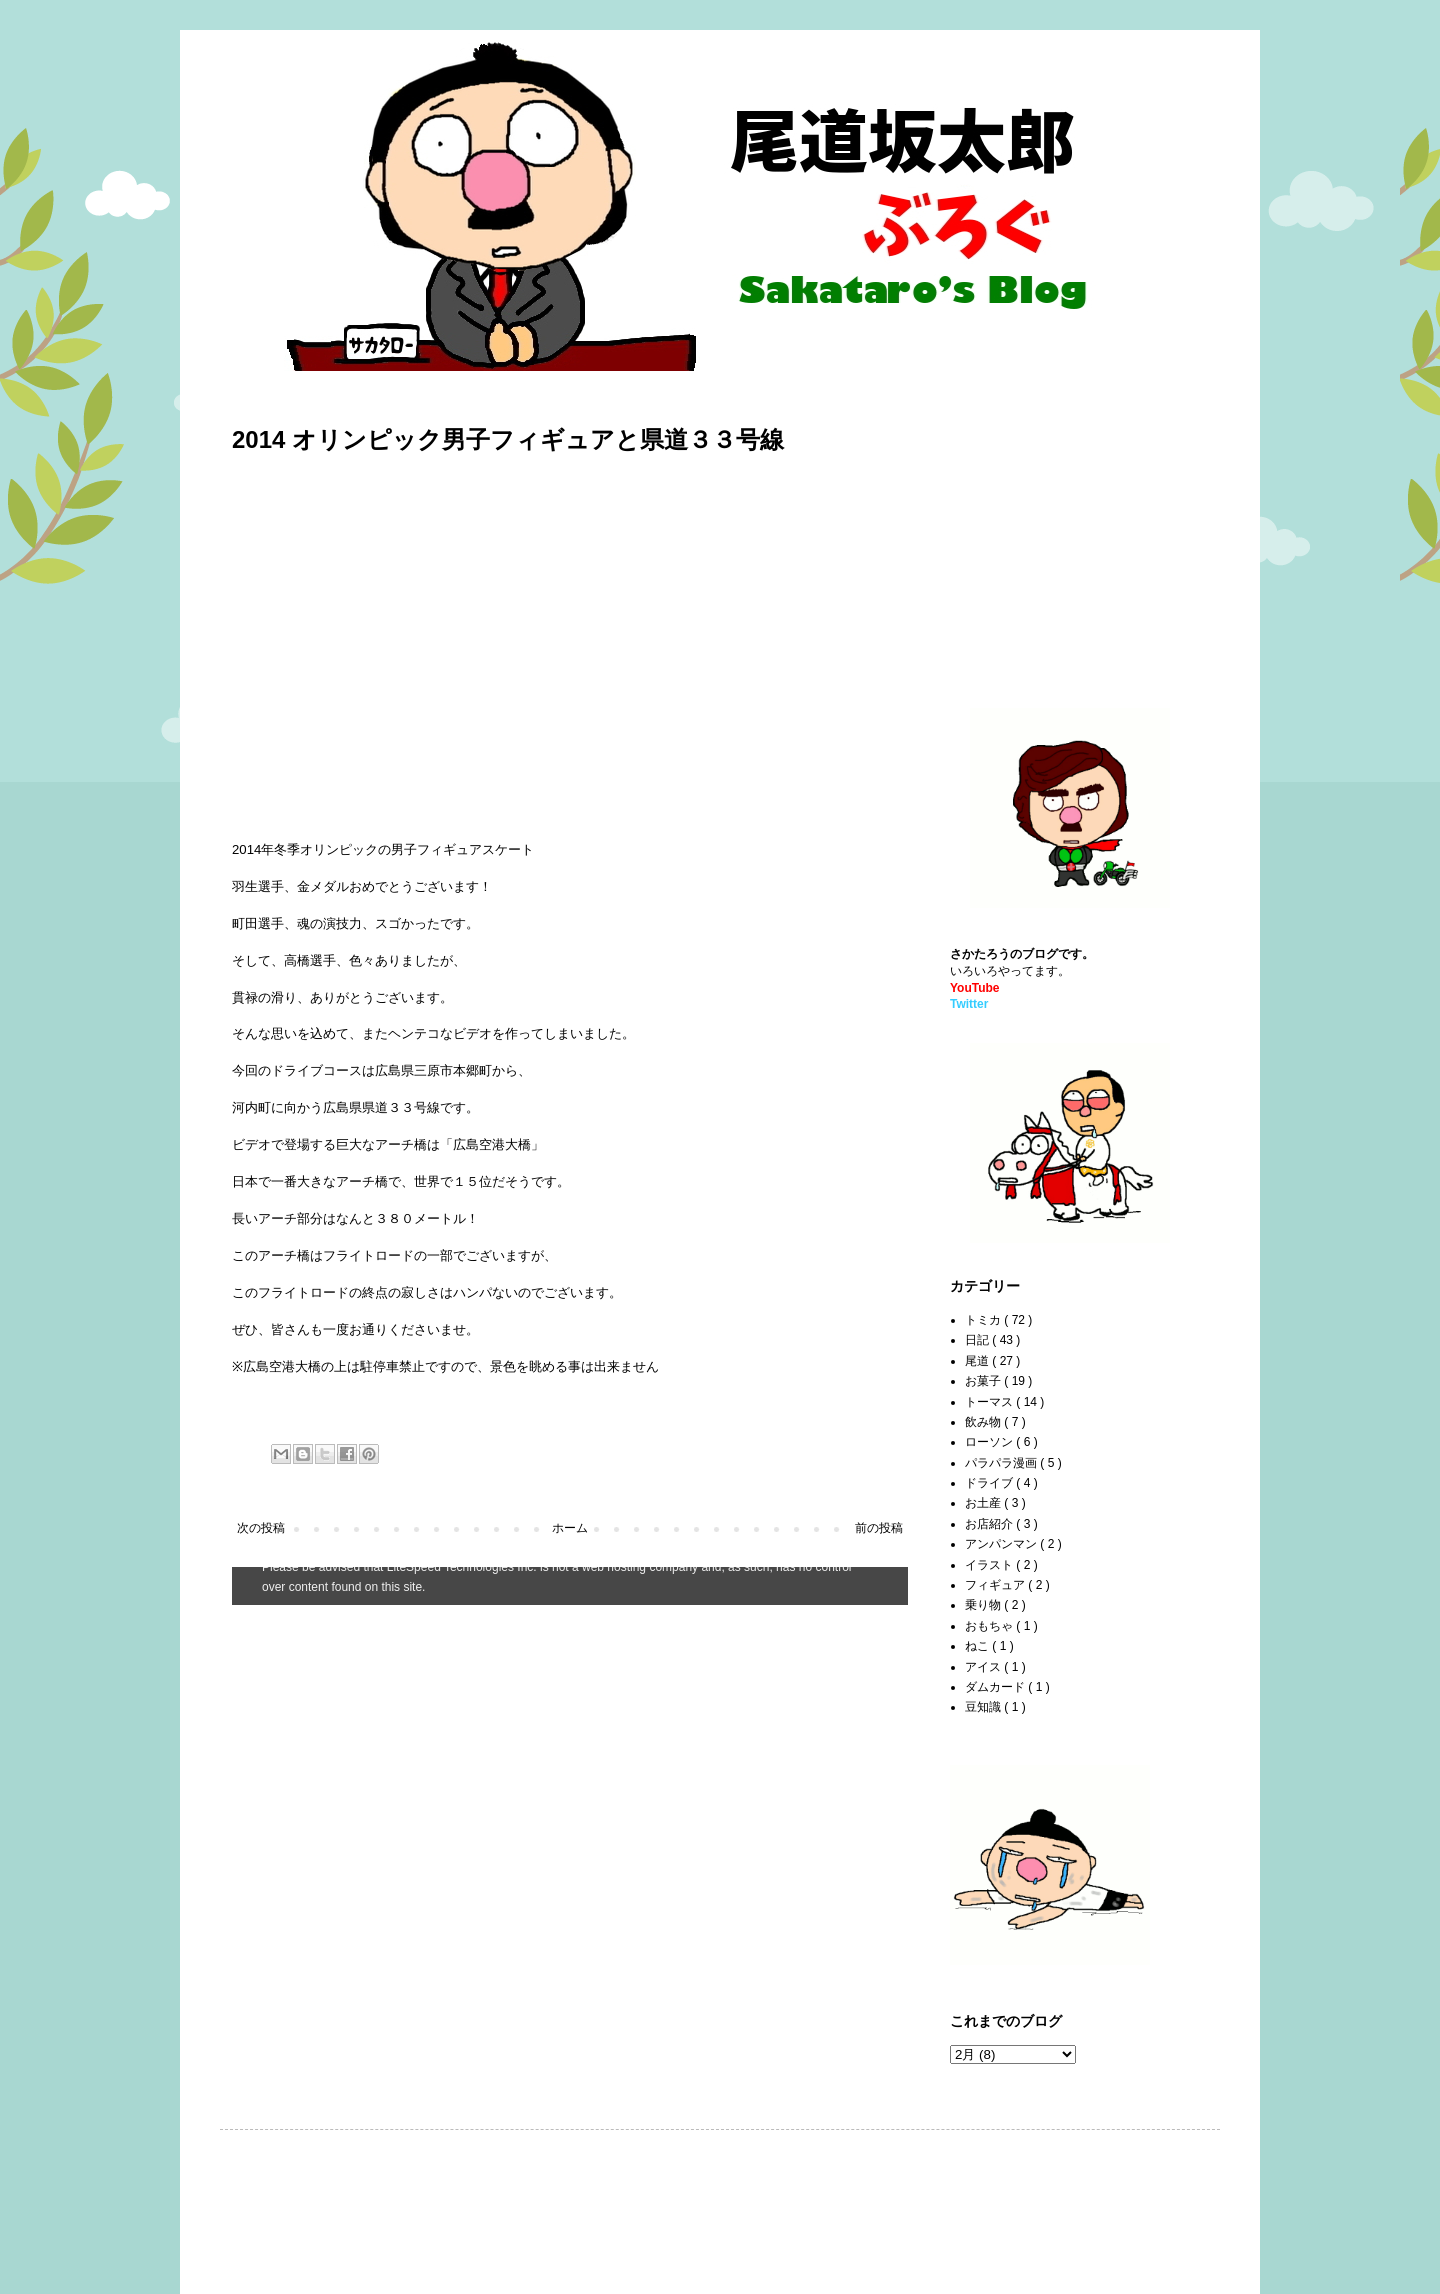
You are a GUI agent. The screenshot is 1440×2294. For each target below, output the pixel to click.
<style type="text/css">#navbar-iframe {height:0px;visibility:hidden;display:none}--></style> (570, 1586)
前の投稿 (879, 1528)
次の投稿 (261, 1528)
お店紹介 (990, 1524)
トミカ (984, 1320)
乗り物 (984, 1605)
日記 (978, 1340)
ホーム (570, 1528)
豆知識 (984, 1707)
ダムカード (996, 1687)
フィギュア (996, 1585)
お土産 (984, 1503)
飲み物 (984, 1422)
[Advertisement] (1075, 531)
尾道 (978, 1361)
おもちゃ (990, 1626)
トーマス (990, 1402)
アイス (984, 1667)
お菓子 (984, 1381)
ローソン (990, 1442)
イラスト (990, 1565)
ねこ (978, 1646)
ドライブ (990, 1483)
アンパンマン (1002, 1544)
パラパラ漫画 (1002, 1463)
